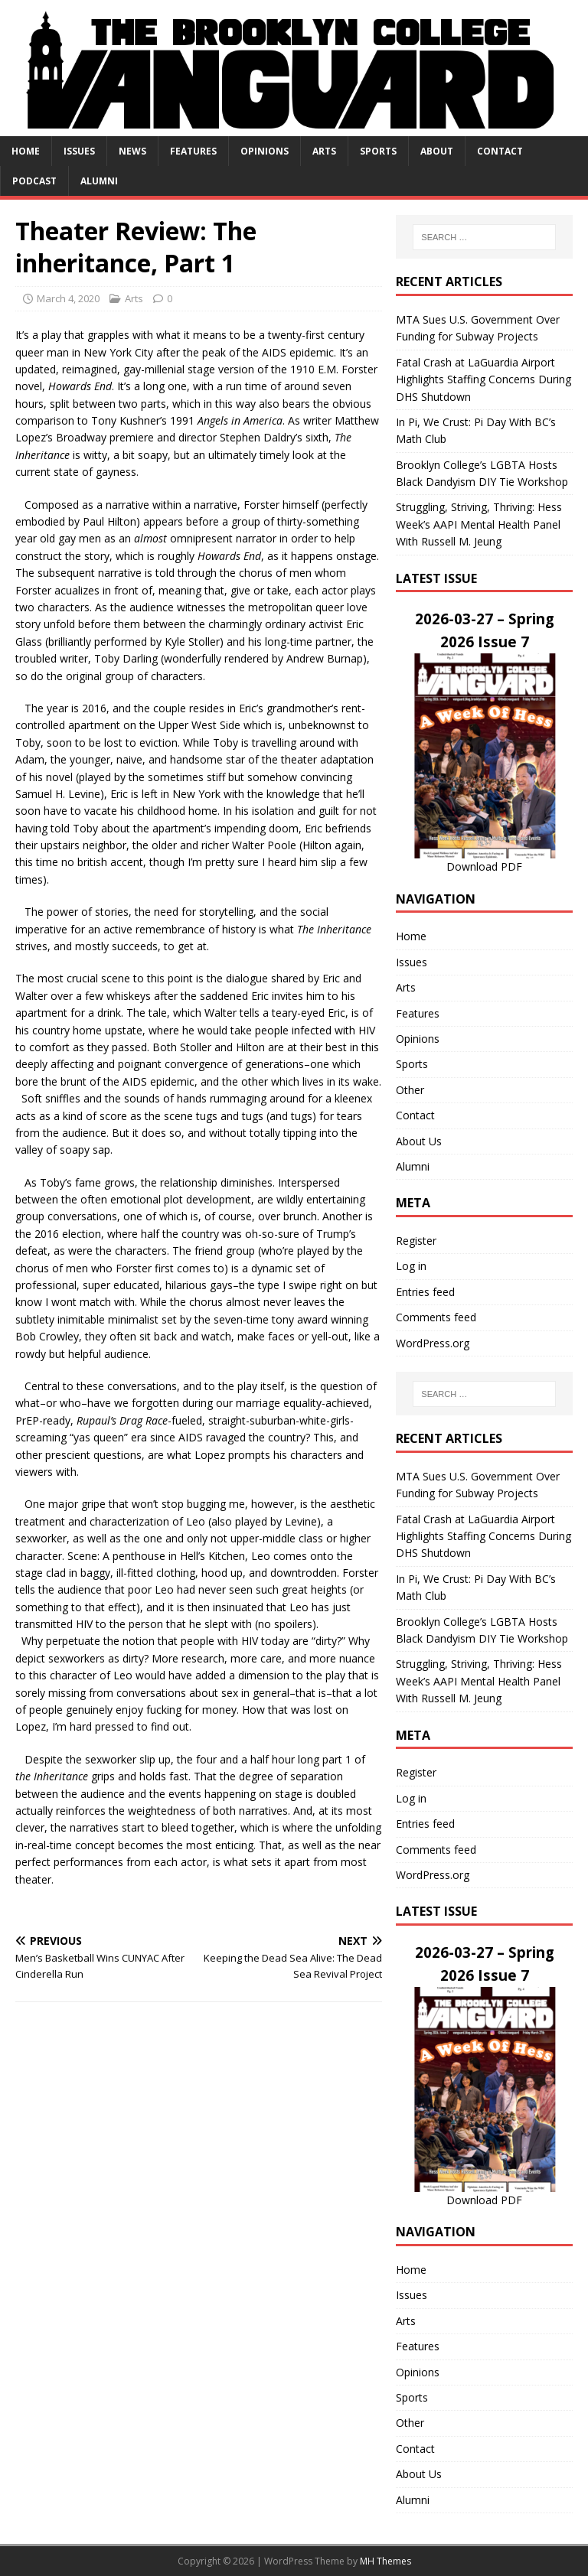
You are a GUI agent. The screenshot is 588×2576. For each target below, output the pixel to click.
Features (193, 151)
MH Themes (385, 2561)
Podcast (34, 180)
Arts (324, 151)
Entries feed (425, 1292)
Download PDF (484, 866)
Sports (378, 151)
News (132, 151)
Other (410, 1090)
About (436, 151)
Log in (411, 1266)
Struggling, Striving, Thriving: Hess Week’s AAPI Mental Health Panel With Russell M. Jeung (479, 524)
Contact (500, 151)
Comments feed (436, 1317)
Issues (79, 151)
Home (25, 151)
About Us (419, 1141)
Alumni (99, 180)
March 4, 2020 (68, 298)
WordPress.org (432, 1343)
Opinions (264, 151)
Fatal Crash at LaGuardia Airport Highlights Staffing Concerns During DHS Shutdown (483, 379)
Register (416, 1240)
